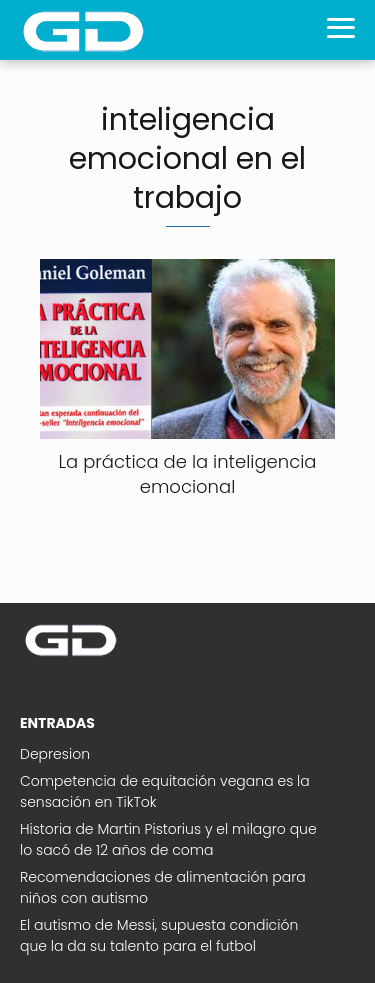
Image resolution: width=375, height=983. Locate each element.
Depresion (55, 754)
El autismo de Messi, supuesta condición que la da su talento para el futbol (159, 935)
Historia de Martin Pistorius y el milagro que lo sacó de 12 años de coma (168, 839)
